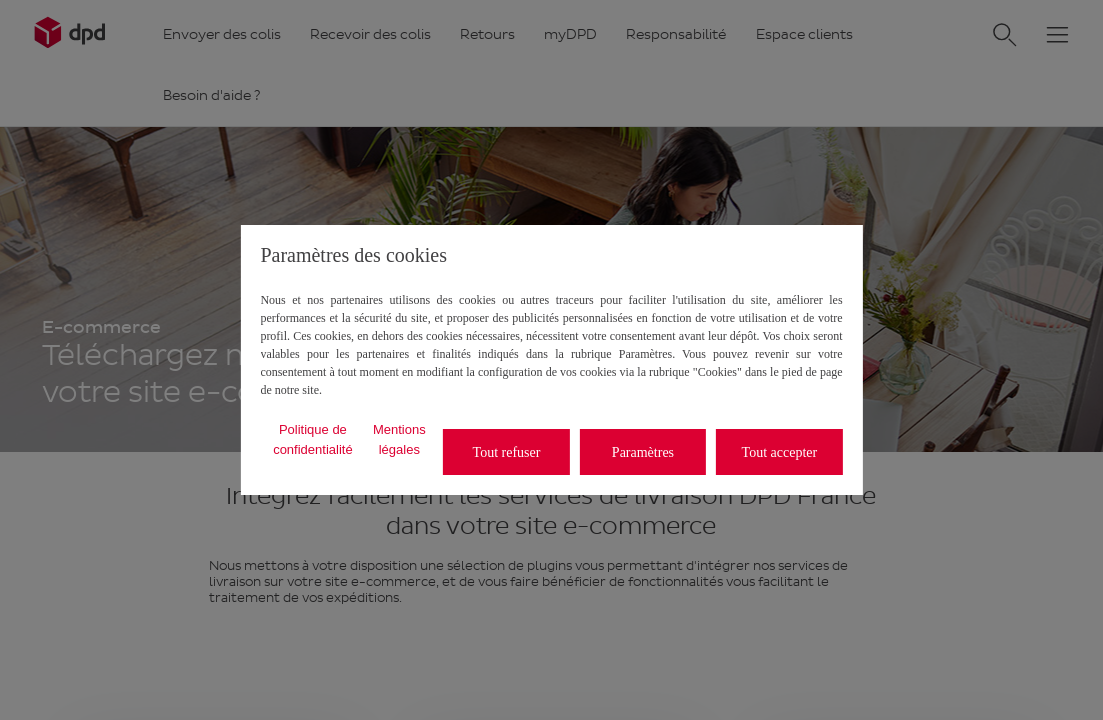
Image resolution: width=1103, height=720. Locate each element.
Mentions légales (399, 439)
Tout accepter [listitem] (780, 452)
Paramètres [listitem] (643, 452)
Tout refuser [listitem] (507, 452)
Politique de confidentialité (313, 439)
